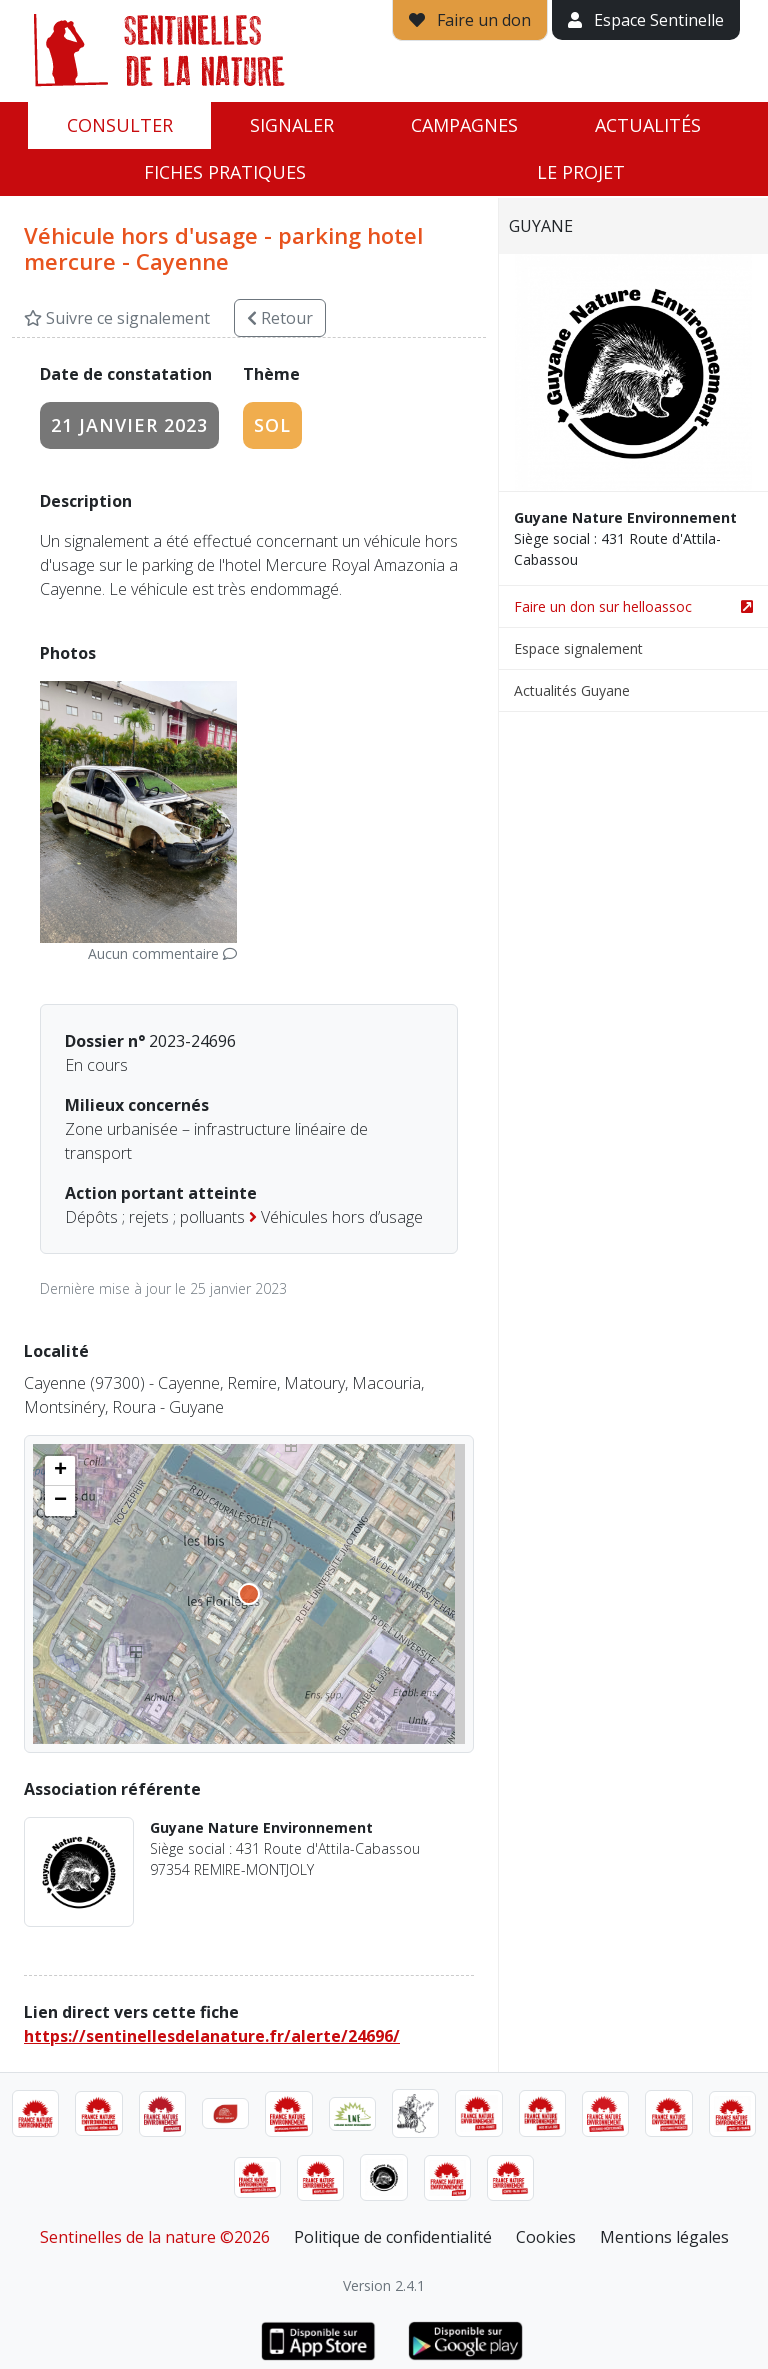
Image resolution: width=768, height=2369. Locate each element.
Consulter (120, 125)
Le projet (581, 172)
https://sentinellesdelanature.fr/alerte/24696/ (212, 2036)
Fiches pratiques (225, 172)
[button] (60, 1471)
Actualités (648, 125)
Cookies (546, 2237)
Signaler (292, 125)
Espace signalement (578, 648)
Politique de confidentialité (393, 2237)
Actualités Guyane (572, 690)
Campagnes (464, 125)
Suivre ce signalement (117, 318)
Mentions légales (664, 2237)
